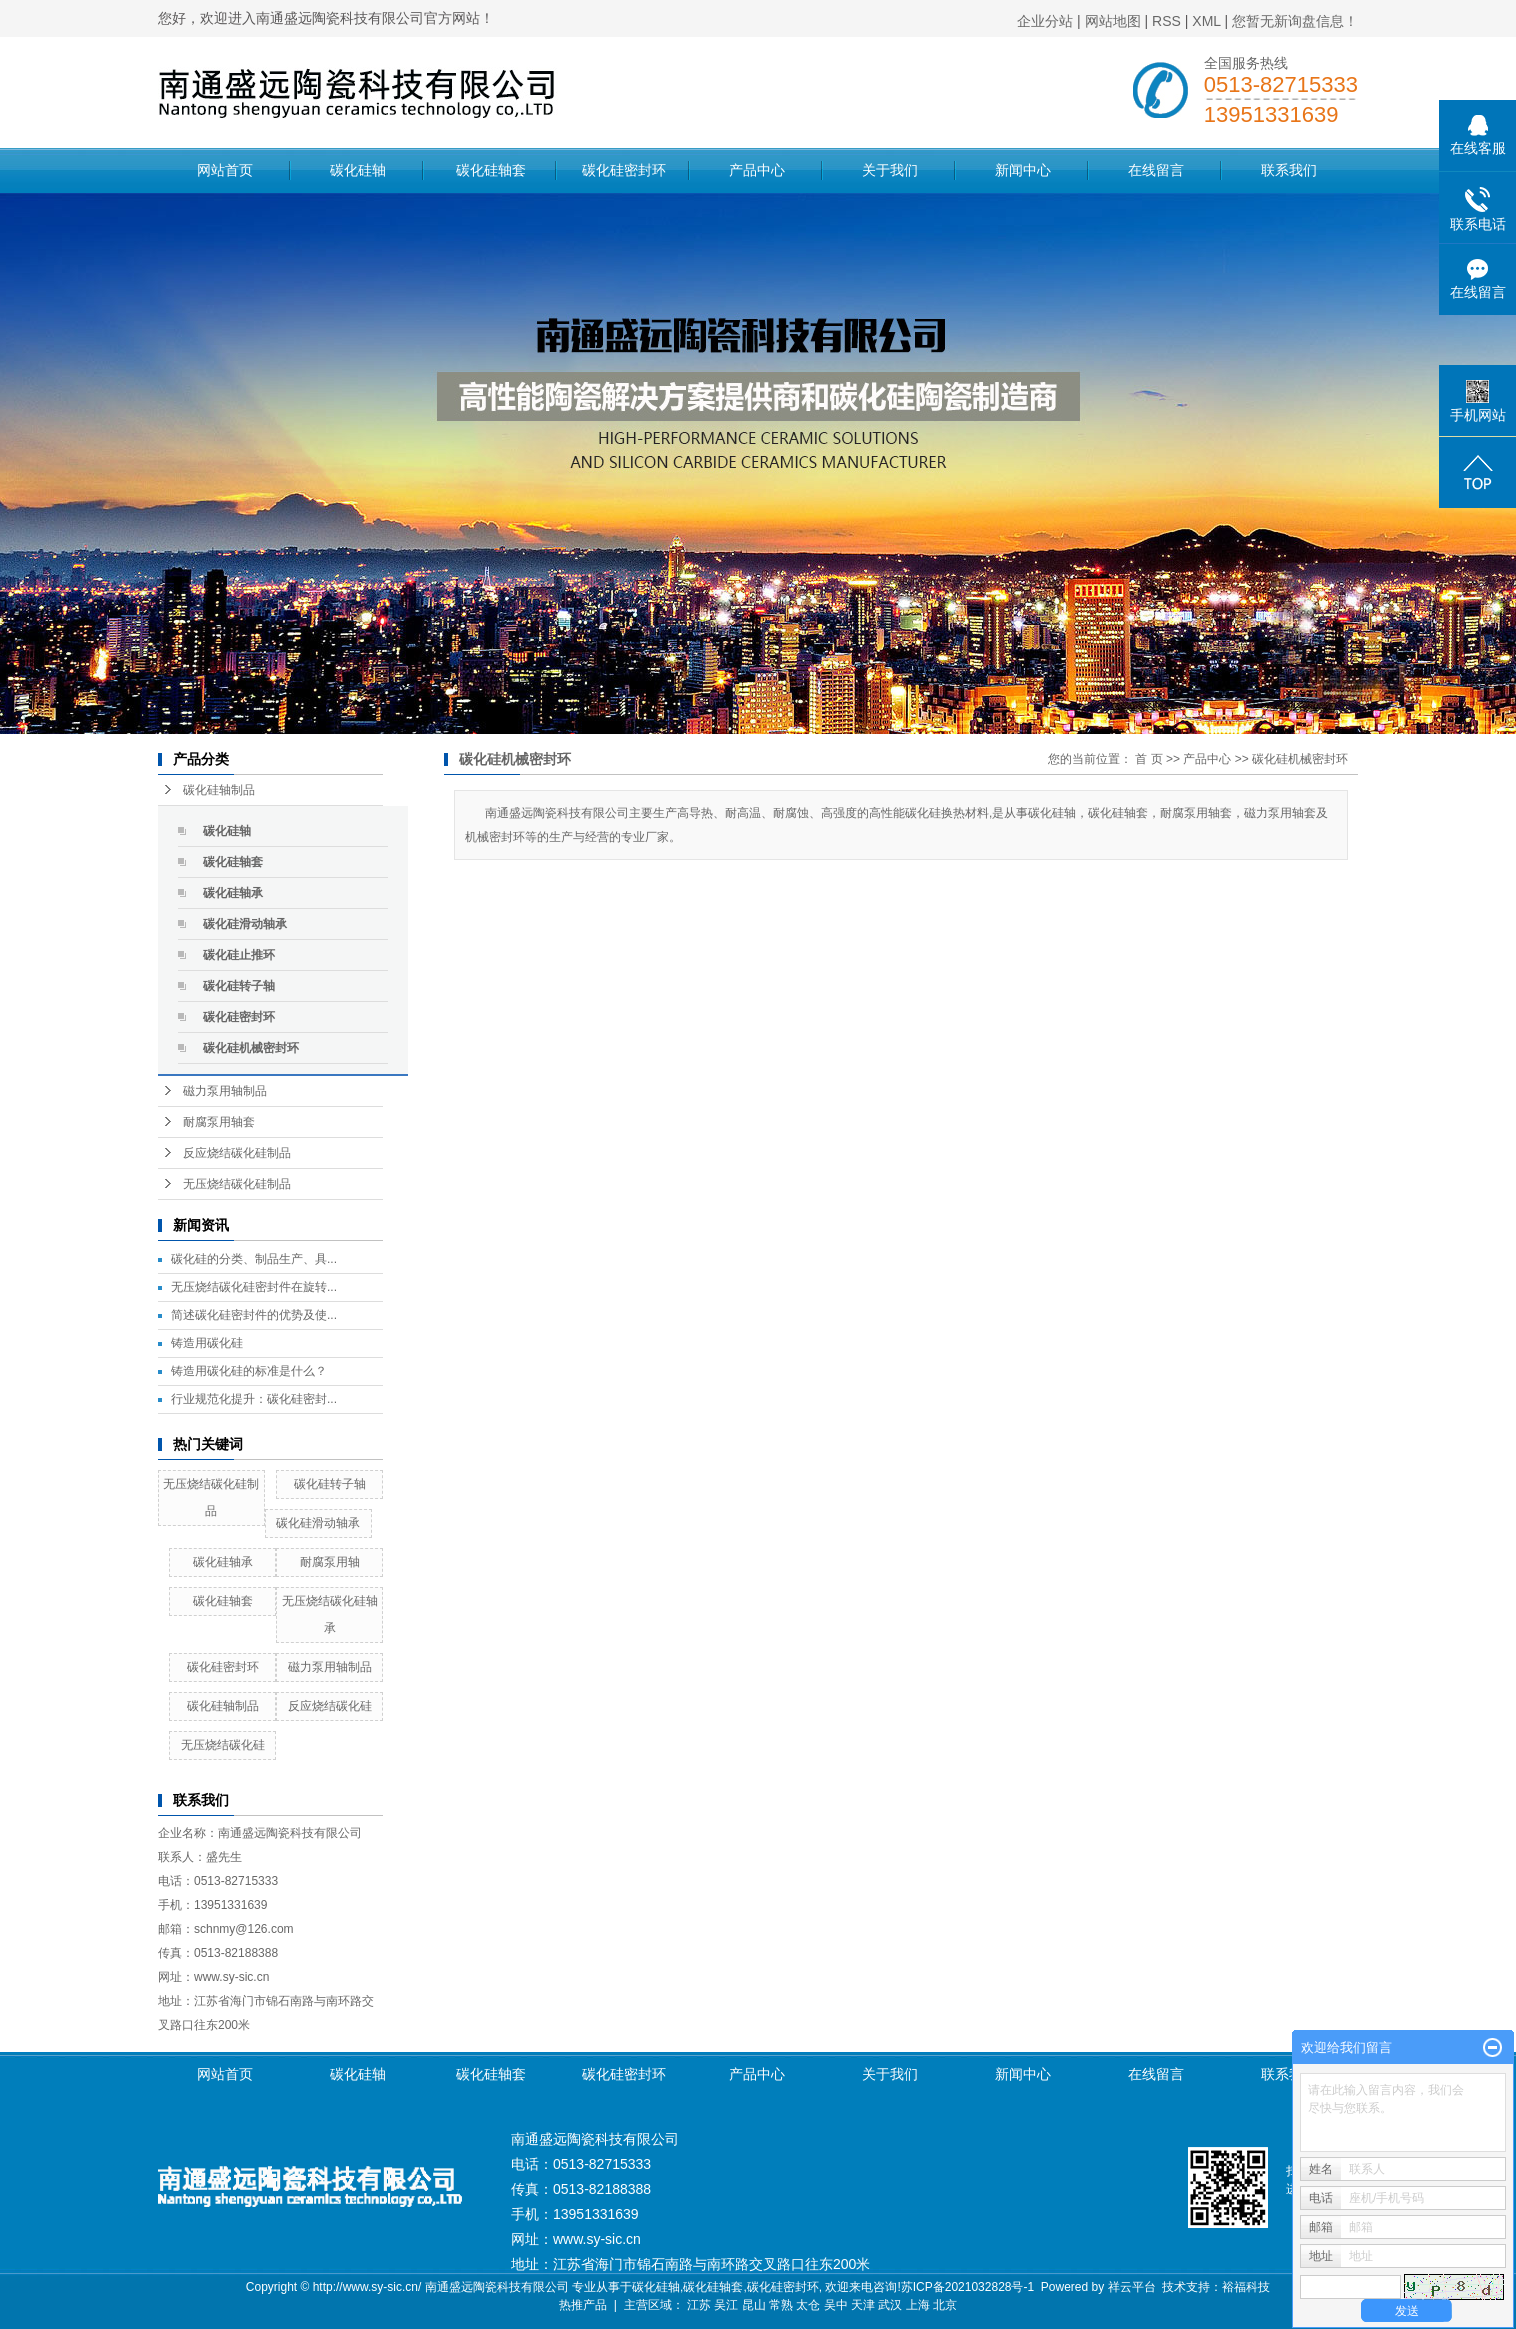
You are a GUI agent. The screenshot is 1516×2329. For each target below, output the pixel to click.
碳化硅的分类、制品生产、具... (254, 1259)
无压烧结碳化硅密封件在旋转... (254, 1287)
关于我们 (890, 170)
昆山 (754, 2305)
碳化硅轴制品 (219, 790)
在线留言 (1156, 170)
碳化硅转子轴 (239, 986)
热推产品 (583, 2305)
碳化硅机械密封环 (251, 1048)
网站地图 (1113, 21)
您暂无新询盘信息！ (1295, 21)
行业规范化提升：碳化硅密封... (254, 1399)
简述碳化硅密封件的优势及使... (254, 1315)
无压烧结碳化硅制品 (237, 1184)
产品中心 (757, 170)
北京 (945, 2305)
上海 (918, 2305)
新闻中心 (1023, 170)
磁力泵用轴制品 (225, 1091)
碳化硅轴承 (233, 893)
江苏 (699, 2305)
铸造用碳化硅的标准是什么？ (249, 1371)
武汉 (890, 2305)
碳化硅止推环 (239, 955)
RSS (1166, 21)
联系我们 (1289, 170)
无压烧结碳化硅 (223, 1745)
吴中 (836, 2305)
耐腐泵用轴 (330, 1562)
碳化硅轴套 (491, 170)
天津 (863, 2305)
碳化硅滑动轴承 (245, 924)
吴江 (726, 2305)
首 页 (1148, 759)
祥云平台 (1132, 2287)
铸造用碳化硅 (207, 1343)
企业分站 (1045, 21)
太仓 (808, 2305)
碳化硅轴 (358, 170)
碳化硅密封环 (624, 170)
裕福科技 (1246, 2287)
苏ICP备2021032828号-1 (967, 2287)
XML (1206, 21)
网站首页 (225, 170)
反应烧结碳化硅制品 (237, 1153)
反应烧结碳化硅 (330, 1706)
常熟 (781, 2305)
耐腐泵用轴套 (219, 1122)
